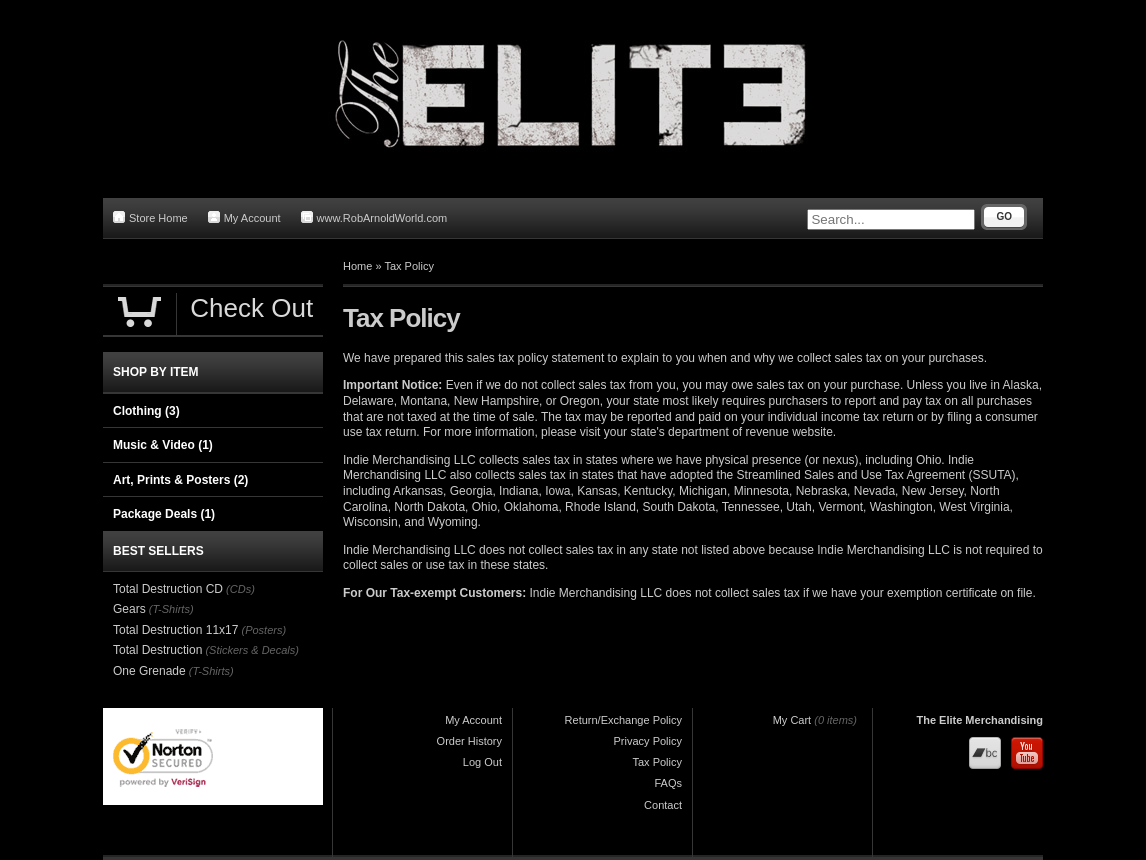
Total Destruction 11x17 (175, 630)
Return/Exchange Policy (623, 720)
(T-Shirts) (171, 609)
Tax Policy (409, 266)
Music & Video (163, 445)
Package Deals (164, 514)
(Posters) (263, 630)
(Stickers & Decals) (252, 650)
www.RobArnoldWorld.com (374, 217)
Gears (129, 609)
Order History (469, 741)
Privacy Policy (648, 741)
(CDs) (240, 589)
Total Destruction (157, 650)
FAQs (668, 783)
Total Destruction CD (168, 589)
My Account (244, 217)
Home (357, 266)
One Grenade (149, 671)
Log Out (482, 762)
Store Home (150, 217)
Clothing (146, 411)
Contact (663, 805)
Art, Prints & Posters (180, 480)
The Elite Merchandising (979, 720)
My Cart (792, 720)
